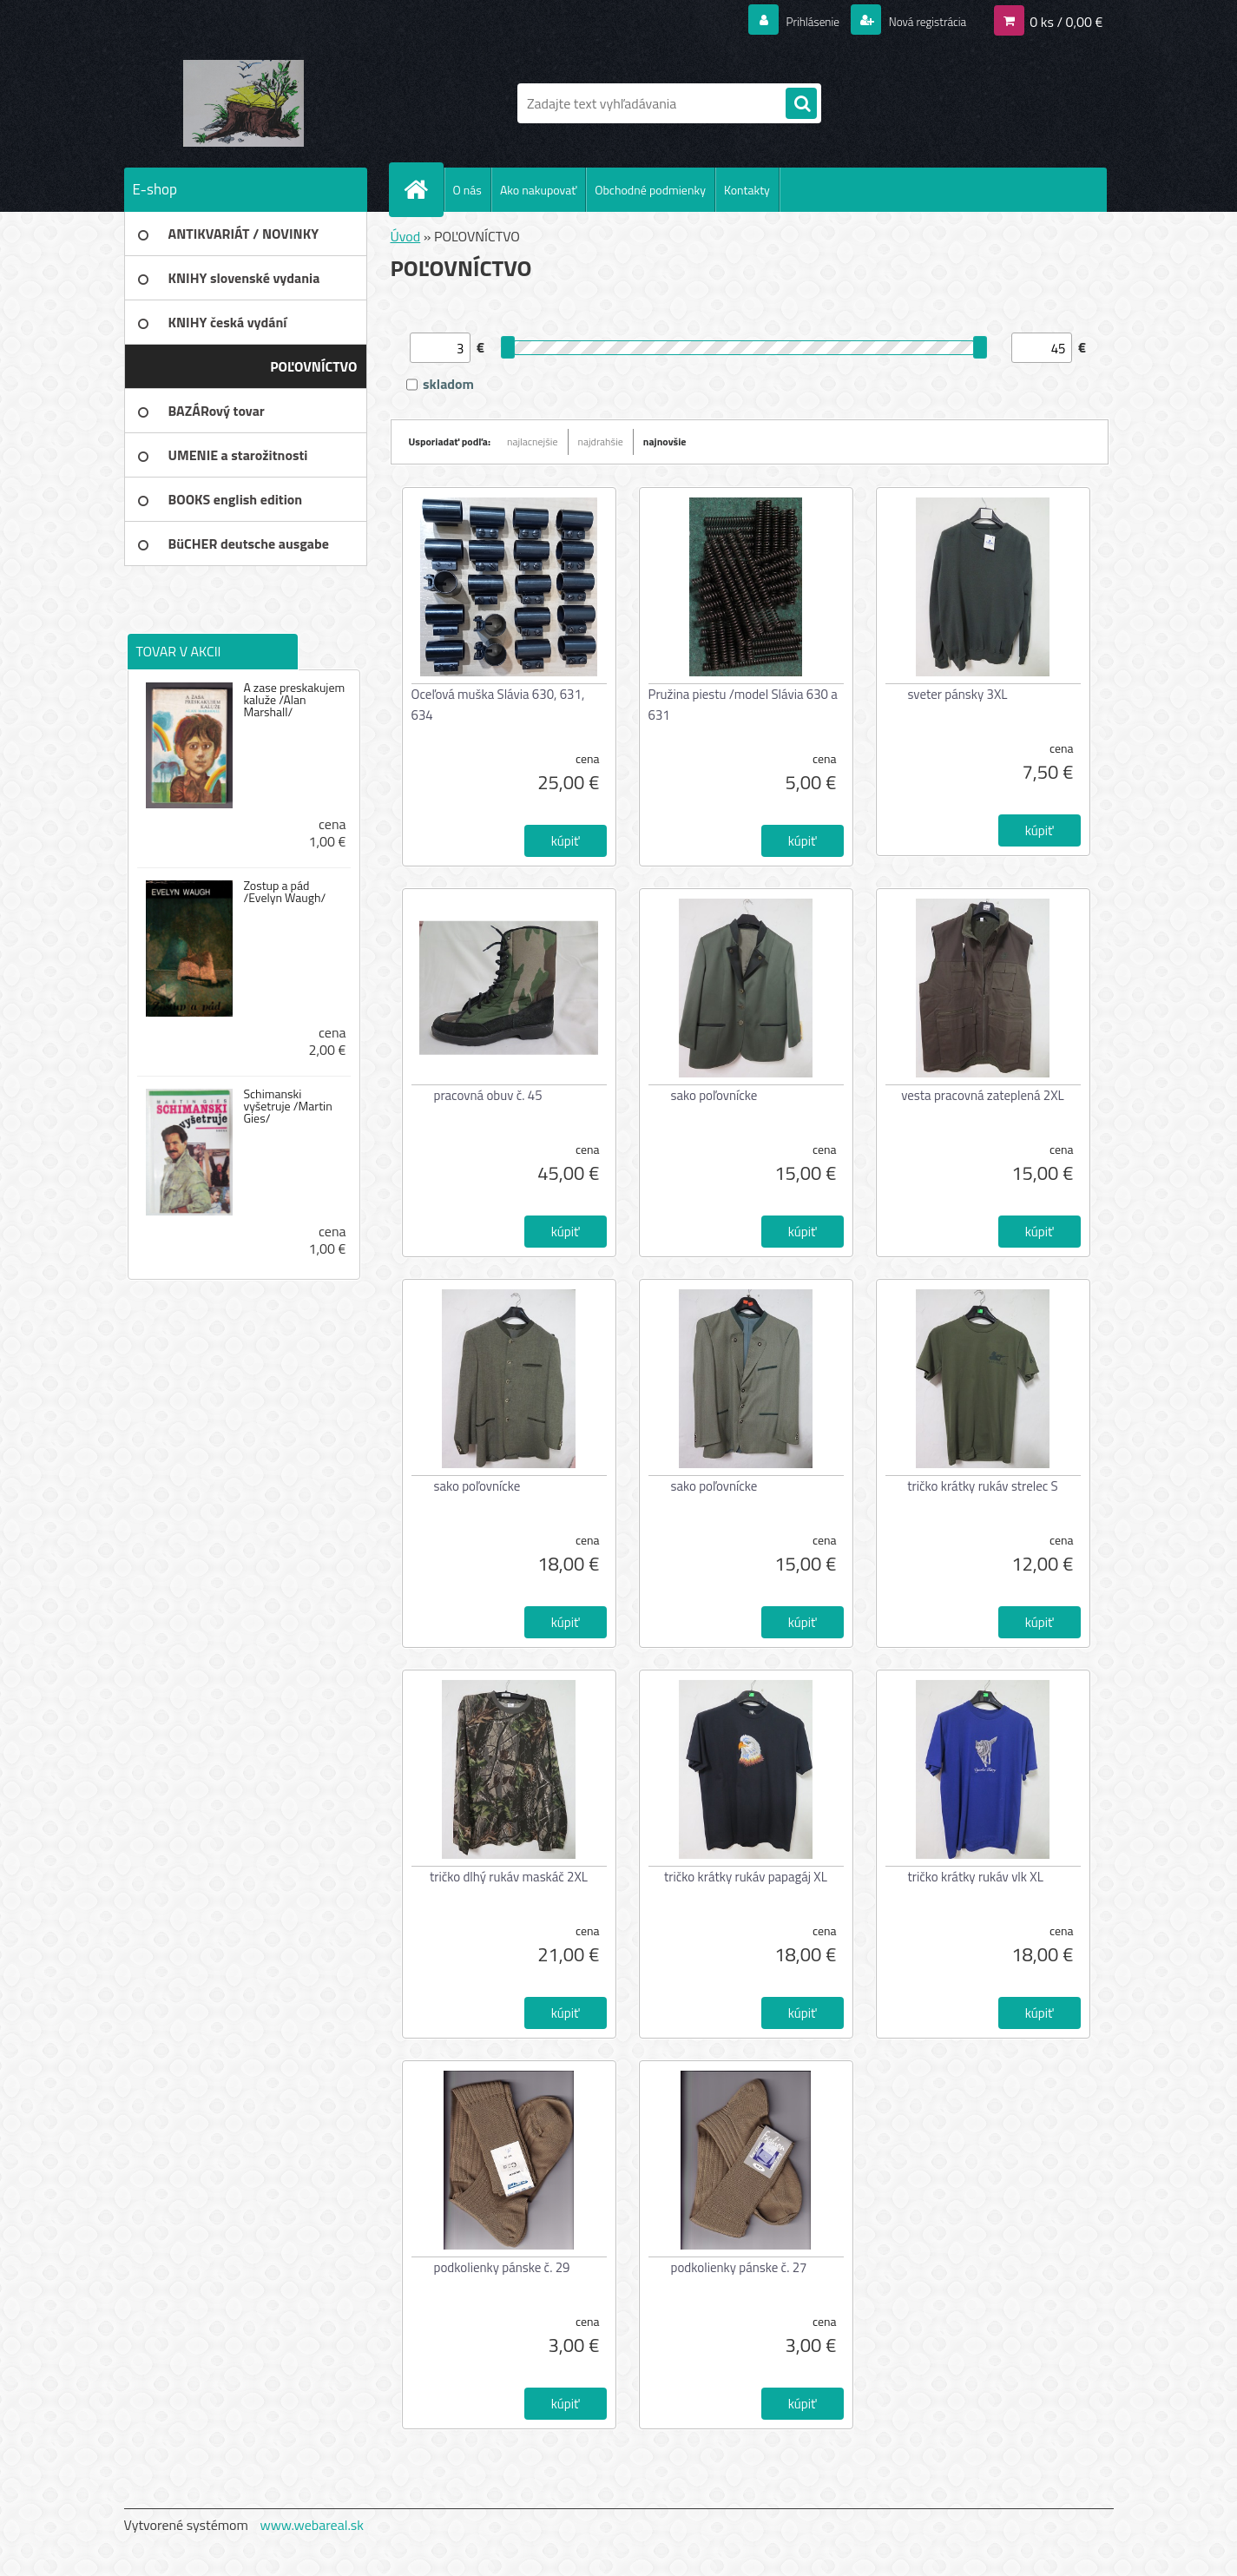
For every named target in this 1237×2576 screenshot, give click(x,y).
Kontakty (747, 190)
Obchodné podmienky (650, 190)
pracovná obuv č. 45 (488, 1095)
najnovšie (665, 441)
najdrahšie (600, 441)
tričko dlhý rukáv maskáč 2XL (509, 1877)
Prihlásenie (791, 20)
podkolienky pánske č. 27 (739, 2267)
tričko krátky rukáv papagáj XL (745, 1877)
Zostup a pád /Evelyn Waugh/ (284, 892)
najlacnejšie (532, 441)
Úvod (406, 236)
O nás (467, 190)
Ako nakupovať (538, 190)
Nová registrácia (918, 20)
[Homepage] (424, 189)
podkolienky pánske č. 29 (502, 2267)
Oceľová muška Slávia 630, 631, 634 (498, 704)
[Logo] (243, 103)
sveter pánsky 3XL (958, 694)
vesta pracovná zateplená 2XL (982, 1095)
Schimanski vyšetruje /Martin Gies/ (287, 1106)
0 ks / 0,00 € (1066, 20)
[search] (801, 104)
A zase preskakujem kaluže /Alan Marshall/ (294, 700)
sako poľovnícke (714, 1095)
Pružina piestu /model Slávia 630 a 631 (743, 704)
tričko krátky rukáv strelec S (982, 1486)
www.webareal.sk (312, 2524)
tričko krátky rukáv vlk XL (975, 1877)
